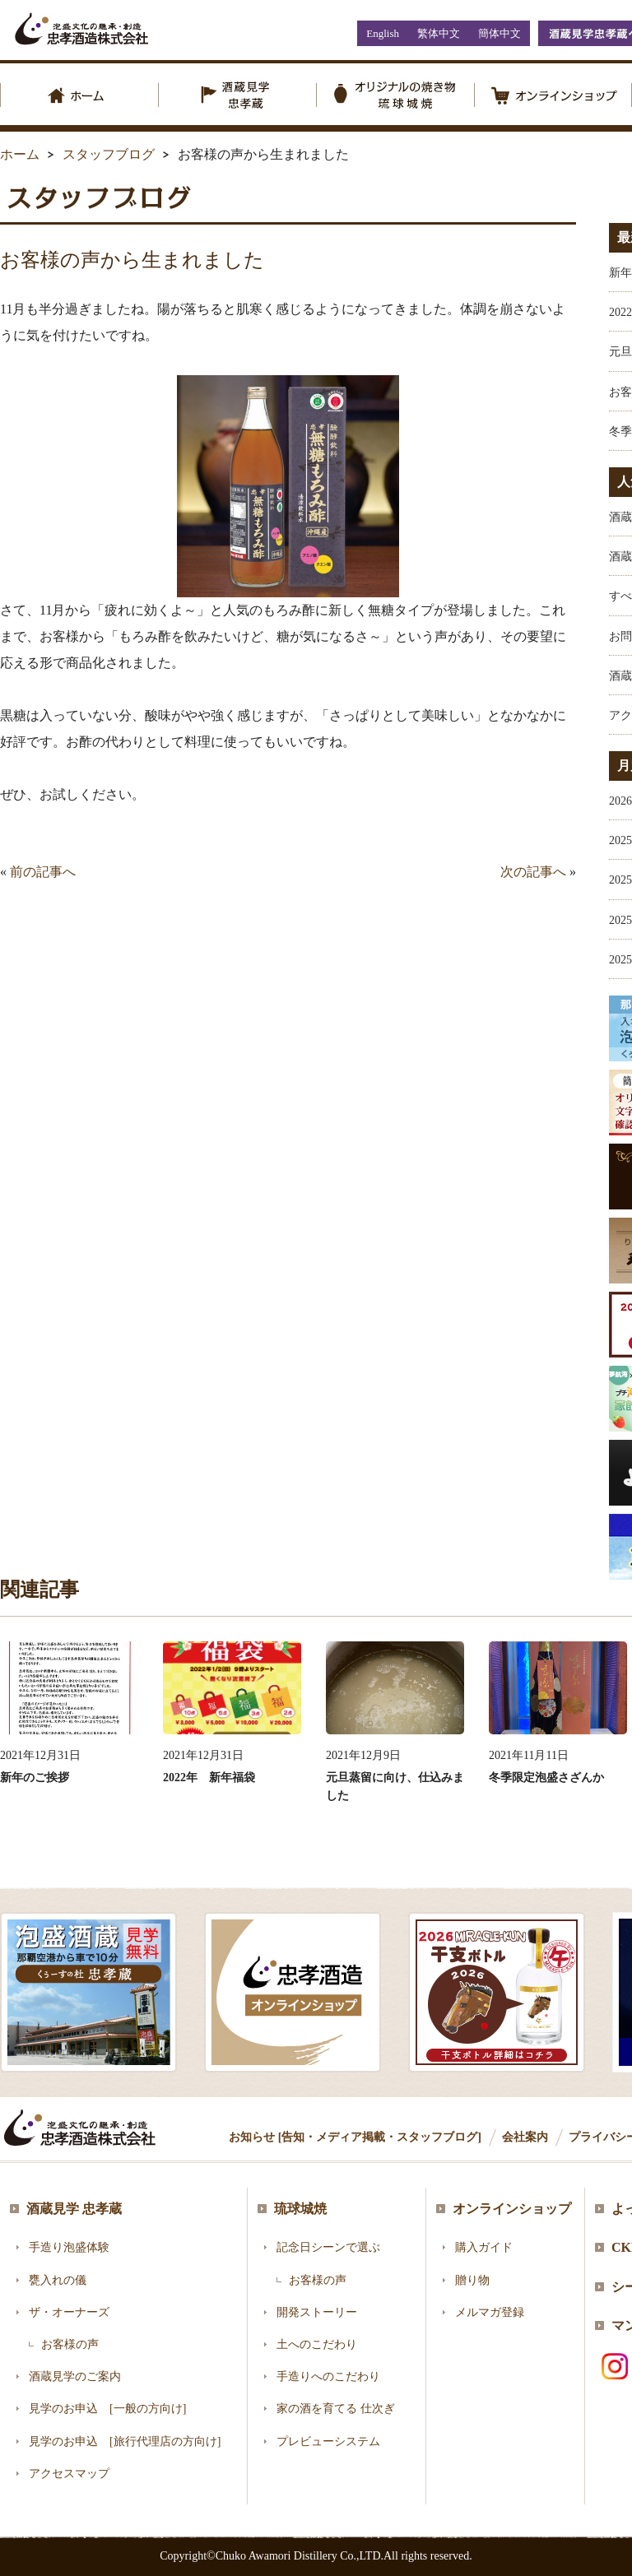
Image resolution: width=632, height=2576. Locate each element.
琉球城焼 (300, 2209)
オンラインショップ (512, 2209)
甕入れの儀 (57, 2280)
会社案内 (525, 2137)
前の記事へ (43, 872)
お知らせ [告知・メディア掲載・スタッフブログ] (355, 2137)
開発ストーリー (316, 2312)
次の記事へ (533, 872)
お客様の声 (70, 2344)
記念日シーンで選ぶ (328, 2247)
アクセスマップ (69, 2473)
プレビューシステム (328, 2441)
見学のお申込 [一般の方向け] (107, 2408)
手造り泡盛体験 (69, 2247)
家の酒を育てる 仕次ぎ (335, 2408)
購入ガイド (484, 2247)
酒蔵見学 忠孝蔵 (74, 2209)
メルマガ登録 (489, 2312)
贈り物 (472, 2280)
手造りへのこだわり (328, 2376)
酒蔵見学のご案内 (75, 2376)
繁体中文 (438, 33)
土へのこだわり (316, 2344)
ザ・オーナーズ (69, 2312)
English (382, 33)
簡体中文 (499, 33)
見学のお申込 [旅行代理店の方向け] (125, 2441)
